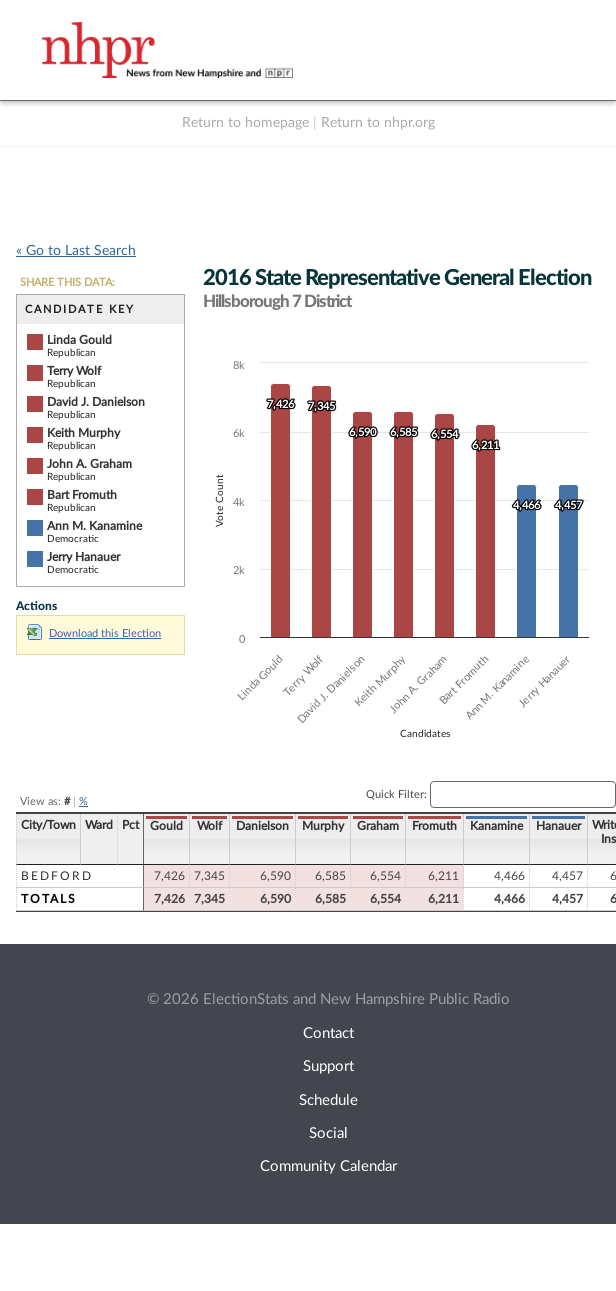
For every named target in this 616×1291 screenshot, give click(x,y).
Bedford (57, 876)
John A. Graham (89, 464)
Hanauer (558, 826)
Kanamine (496, 826)
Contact (328, 1033)
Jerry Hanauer (83, 557)
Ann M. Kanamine (94, 526)
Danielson (262, 826)
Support (328, 1066)
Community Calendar (328, 1166)
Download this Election (94, 633)
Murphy (323, 826)
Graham (378, 826)
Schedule (328, 1100)
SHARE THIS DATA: (67, 282)
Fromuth (434, 826)
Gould (166, 826)
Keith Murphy (83, 433)
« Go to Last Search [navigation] (76, 251)
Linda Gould (79, 340)
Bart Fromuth (82, 495)
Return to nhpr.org (378, 123)
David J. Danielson (96, 402)
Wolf (209, 826)
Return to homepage (245, 123)
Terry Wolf (74, 371)
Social (328, 1133)
